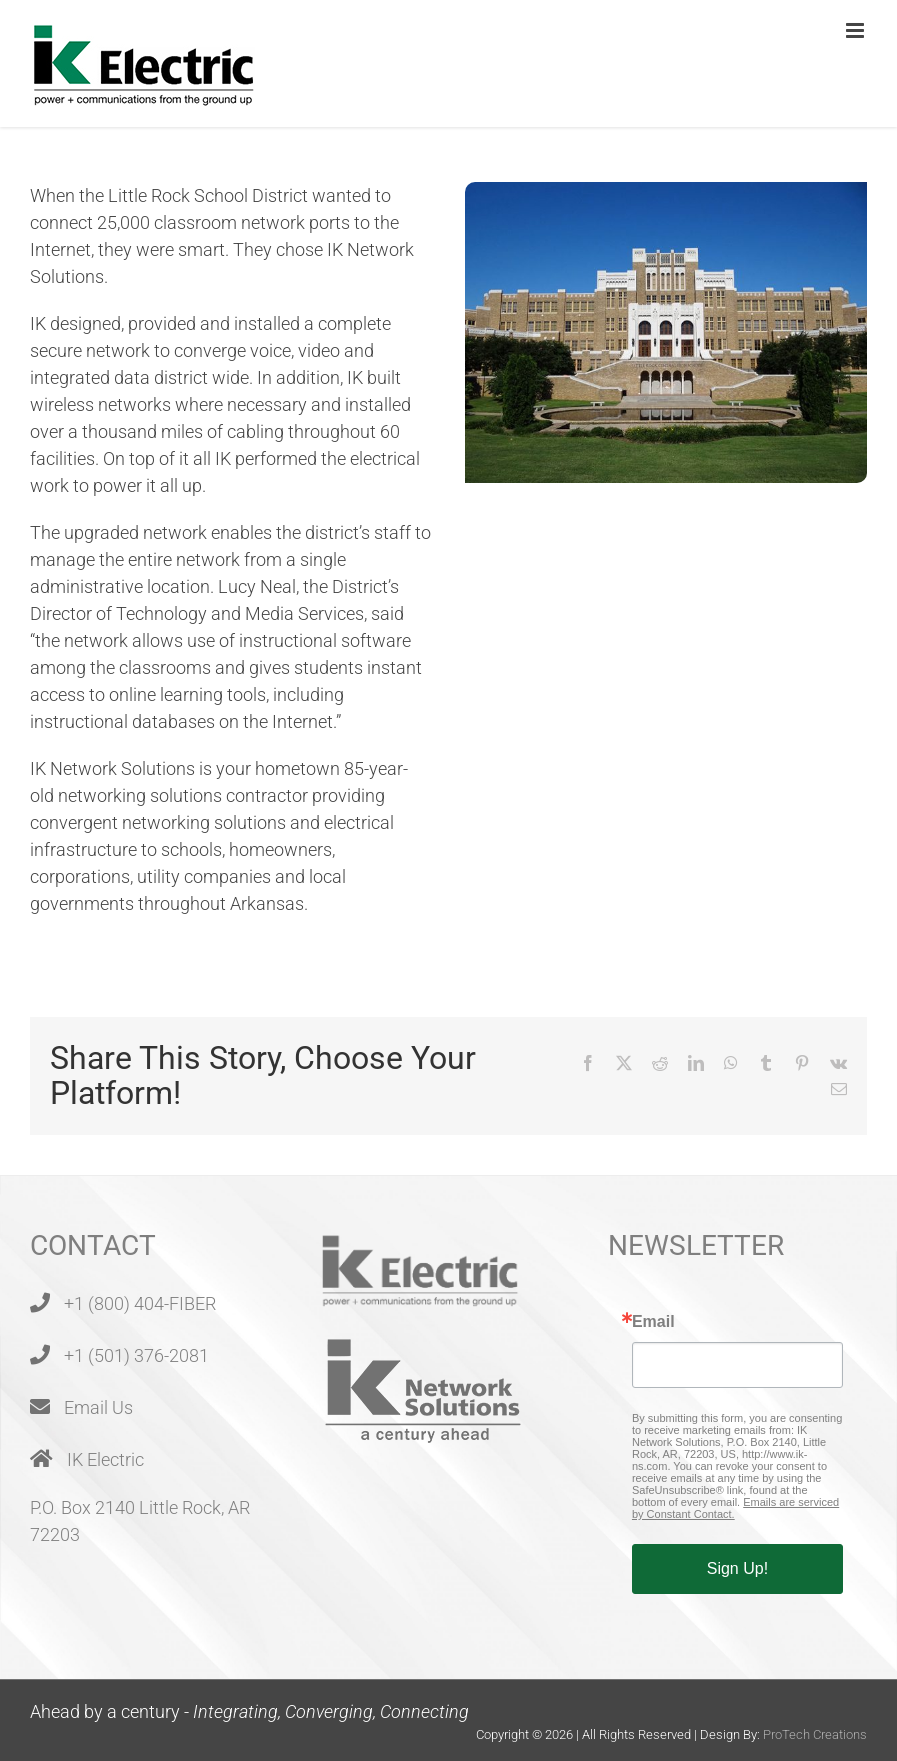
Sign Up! (737, 1568)
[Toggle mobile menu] (856, 30)
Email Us (98, 1407)
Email (653, 1322)
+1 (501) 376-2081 (136, 1355)
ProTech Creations (815, 1734)
